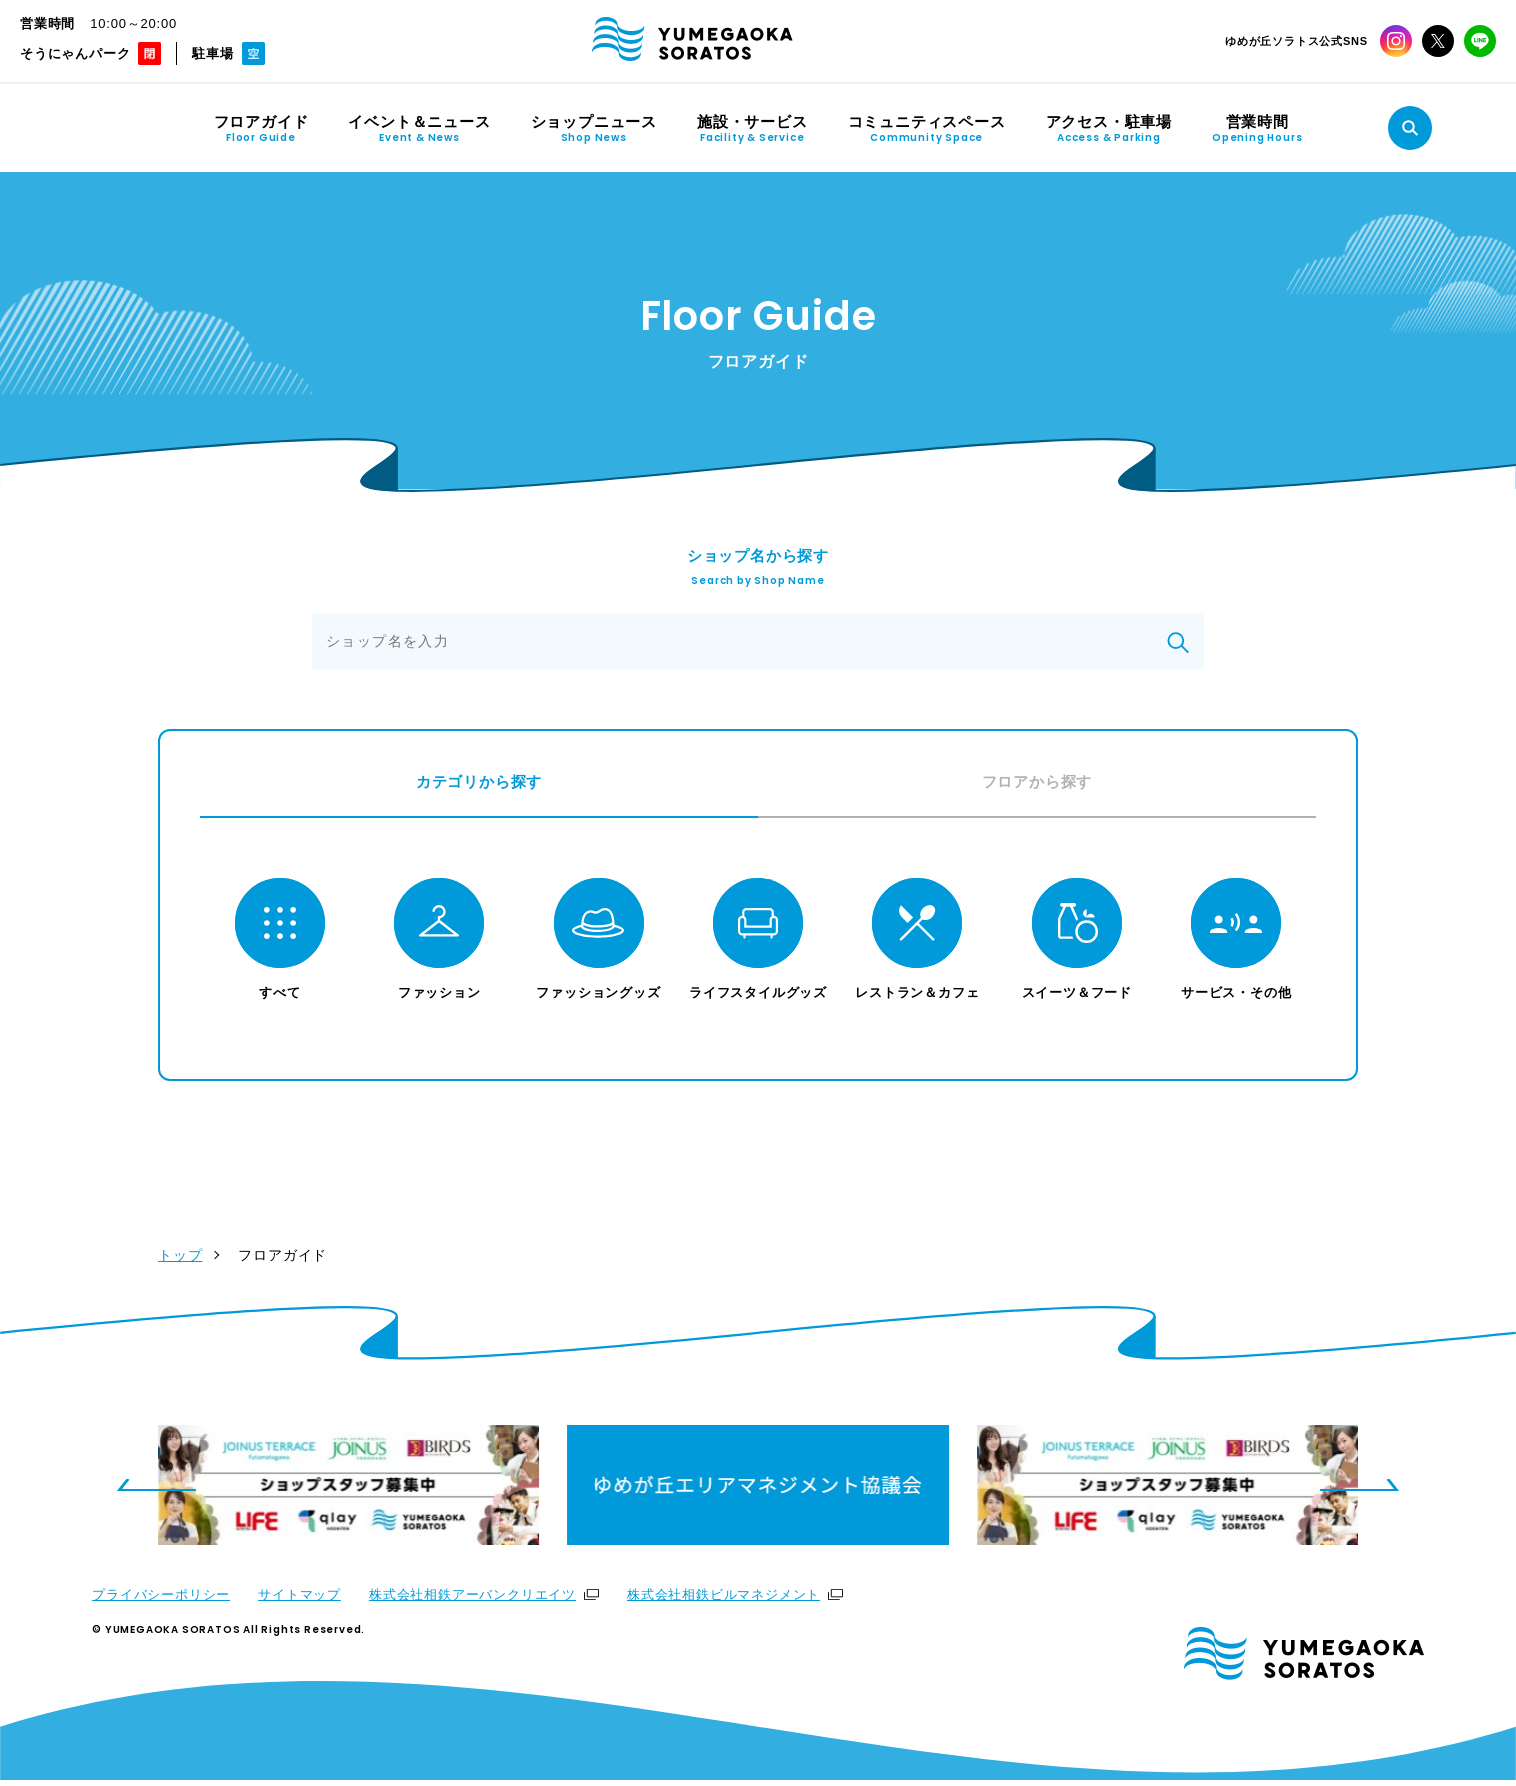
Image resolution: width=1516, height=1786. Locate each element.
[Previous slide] (156, 1491)
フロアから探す (1037, 781)
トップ (180, 1261)
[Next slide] (1360, 1491)
